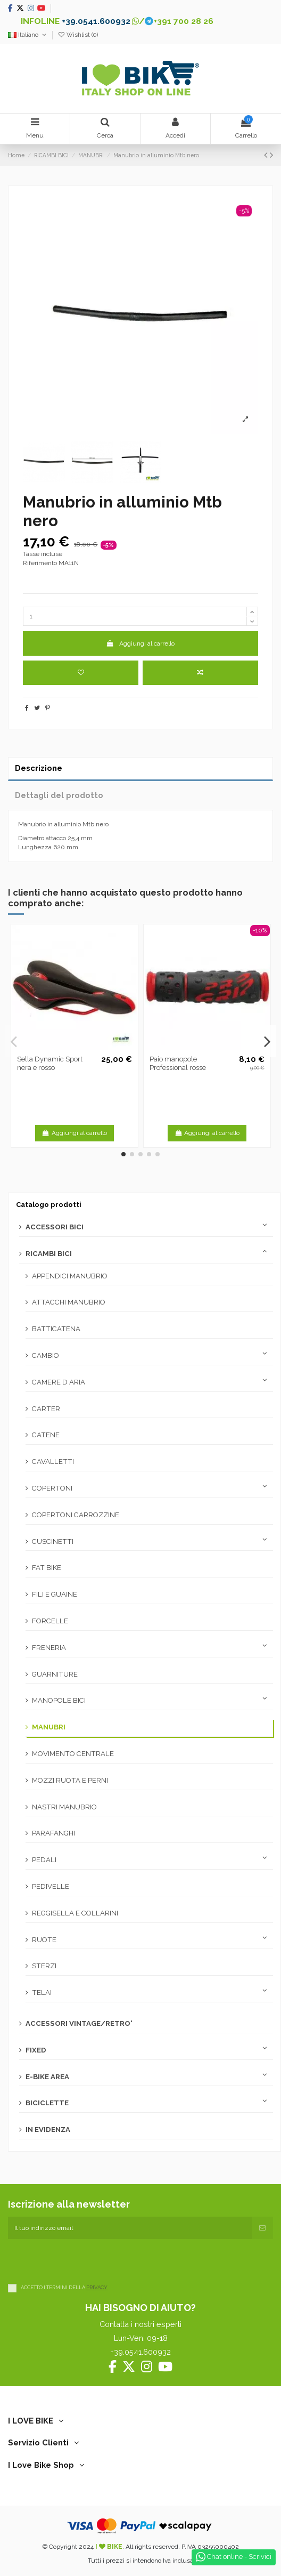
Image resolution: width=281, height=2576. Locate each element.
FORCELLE (50, 1621)
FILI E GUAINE (54, 1594)
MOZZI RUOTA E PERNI (70, 1780)
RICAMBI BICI (49, 1254)
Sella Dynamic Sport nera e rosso (49, 1063)
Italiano (27, 34)
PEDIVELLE (50, 1886)
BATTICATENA (56, 1329)
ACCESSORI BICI (55, 1227)
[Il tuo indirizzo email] (130, 2228)
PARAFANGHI (53, 1833)
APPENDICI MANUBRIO (70, 1276)
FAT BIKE (46, 1568)
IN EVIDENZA (48, 2130)
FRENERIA (49, 1648)
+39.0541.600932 (96, 21)
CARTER (46, 1409)
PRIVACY (97, 2287)
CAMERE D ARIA (58, 1382)
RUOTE (44, 1940)
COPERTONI (52, 1488)
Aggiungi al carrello (140, 643)
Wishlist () (77, 34)
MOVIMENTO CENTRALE (73, 1754)
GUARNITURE (55, 1674)
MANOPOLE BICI (59, 1700)
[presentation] (89, 2260)
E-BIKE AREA (47, 2077)
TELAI (42, 1993)
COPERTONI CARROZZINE (75, 1515)
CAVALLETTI (53, 1462)
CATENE (46, 1435)
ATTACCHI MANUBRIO (68, 1302)
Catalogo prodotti (48, 1205)
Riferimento (40, 563)
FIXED (36, 2050)
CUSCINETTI (52, 1541)
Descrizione (38, 767)
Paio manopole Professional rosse (178, 1063)
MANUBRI (48, 1727)
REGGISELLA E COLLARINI (75, 1913)
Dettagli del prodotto (59, 795)
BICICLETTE (47, 2103)
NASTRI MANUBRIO (64, 1807)
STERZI (44, 1966)
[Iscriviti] (262, 2228)
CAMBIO (45, 1355)
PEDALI (44, 1860)
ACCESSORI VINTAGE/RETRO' (79, 2023)
